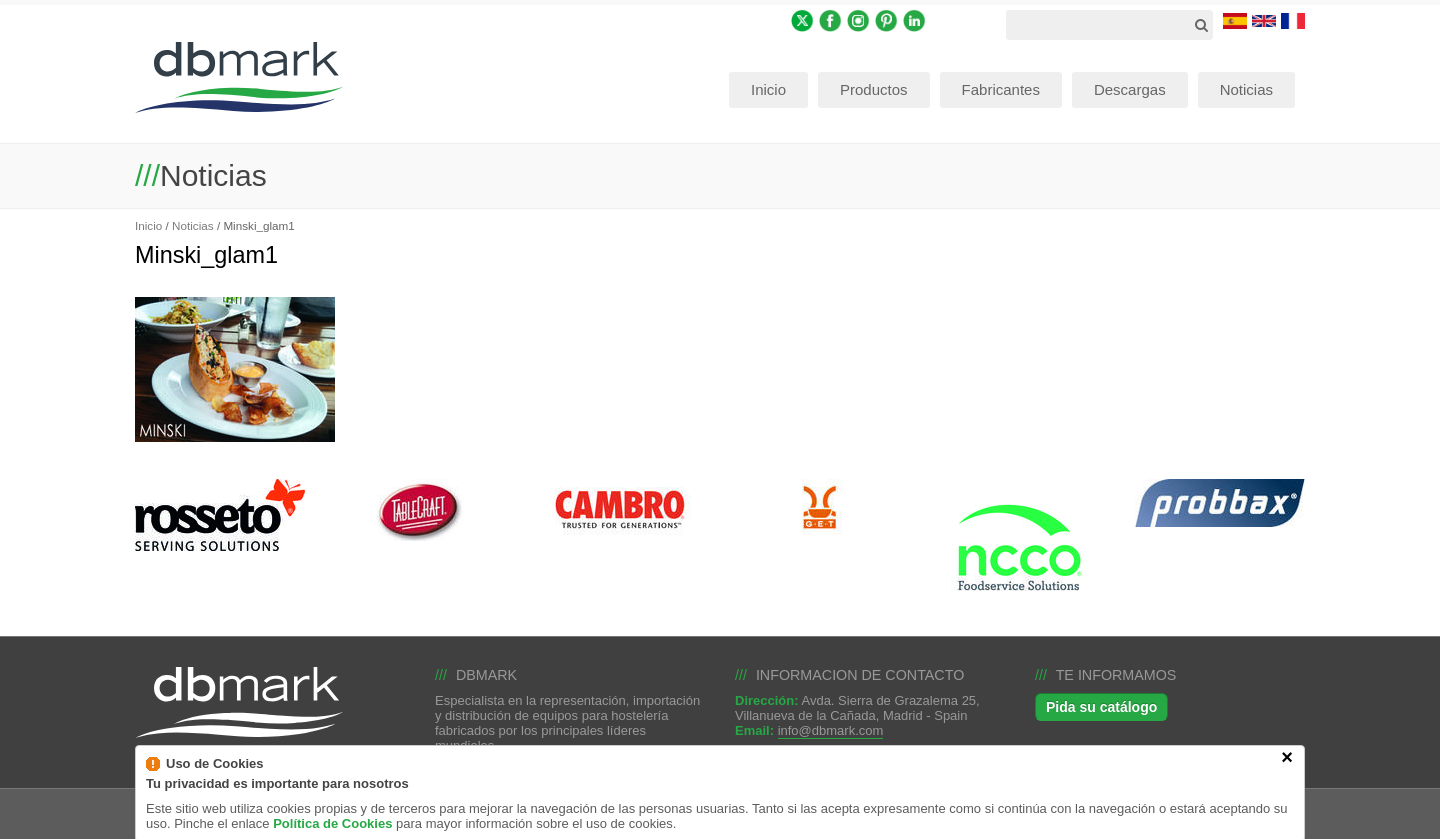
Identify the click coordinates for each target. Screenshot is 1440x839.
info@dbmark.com (831, 730)
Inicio (148, 225)
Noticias (193, 225)
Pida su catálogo (1101, 707)
